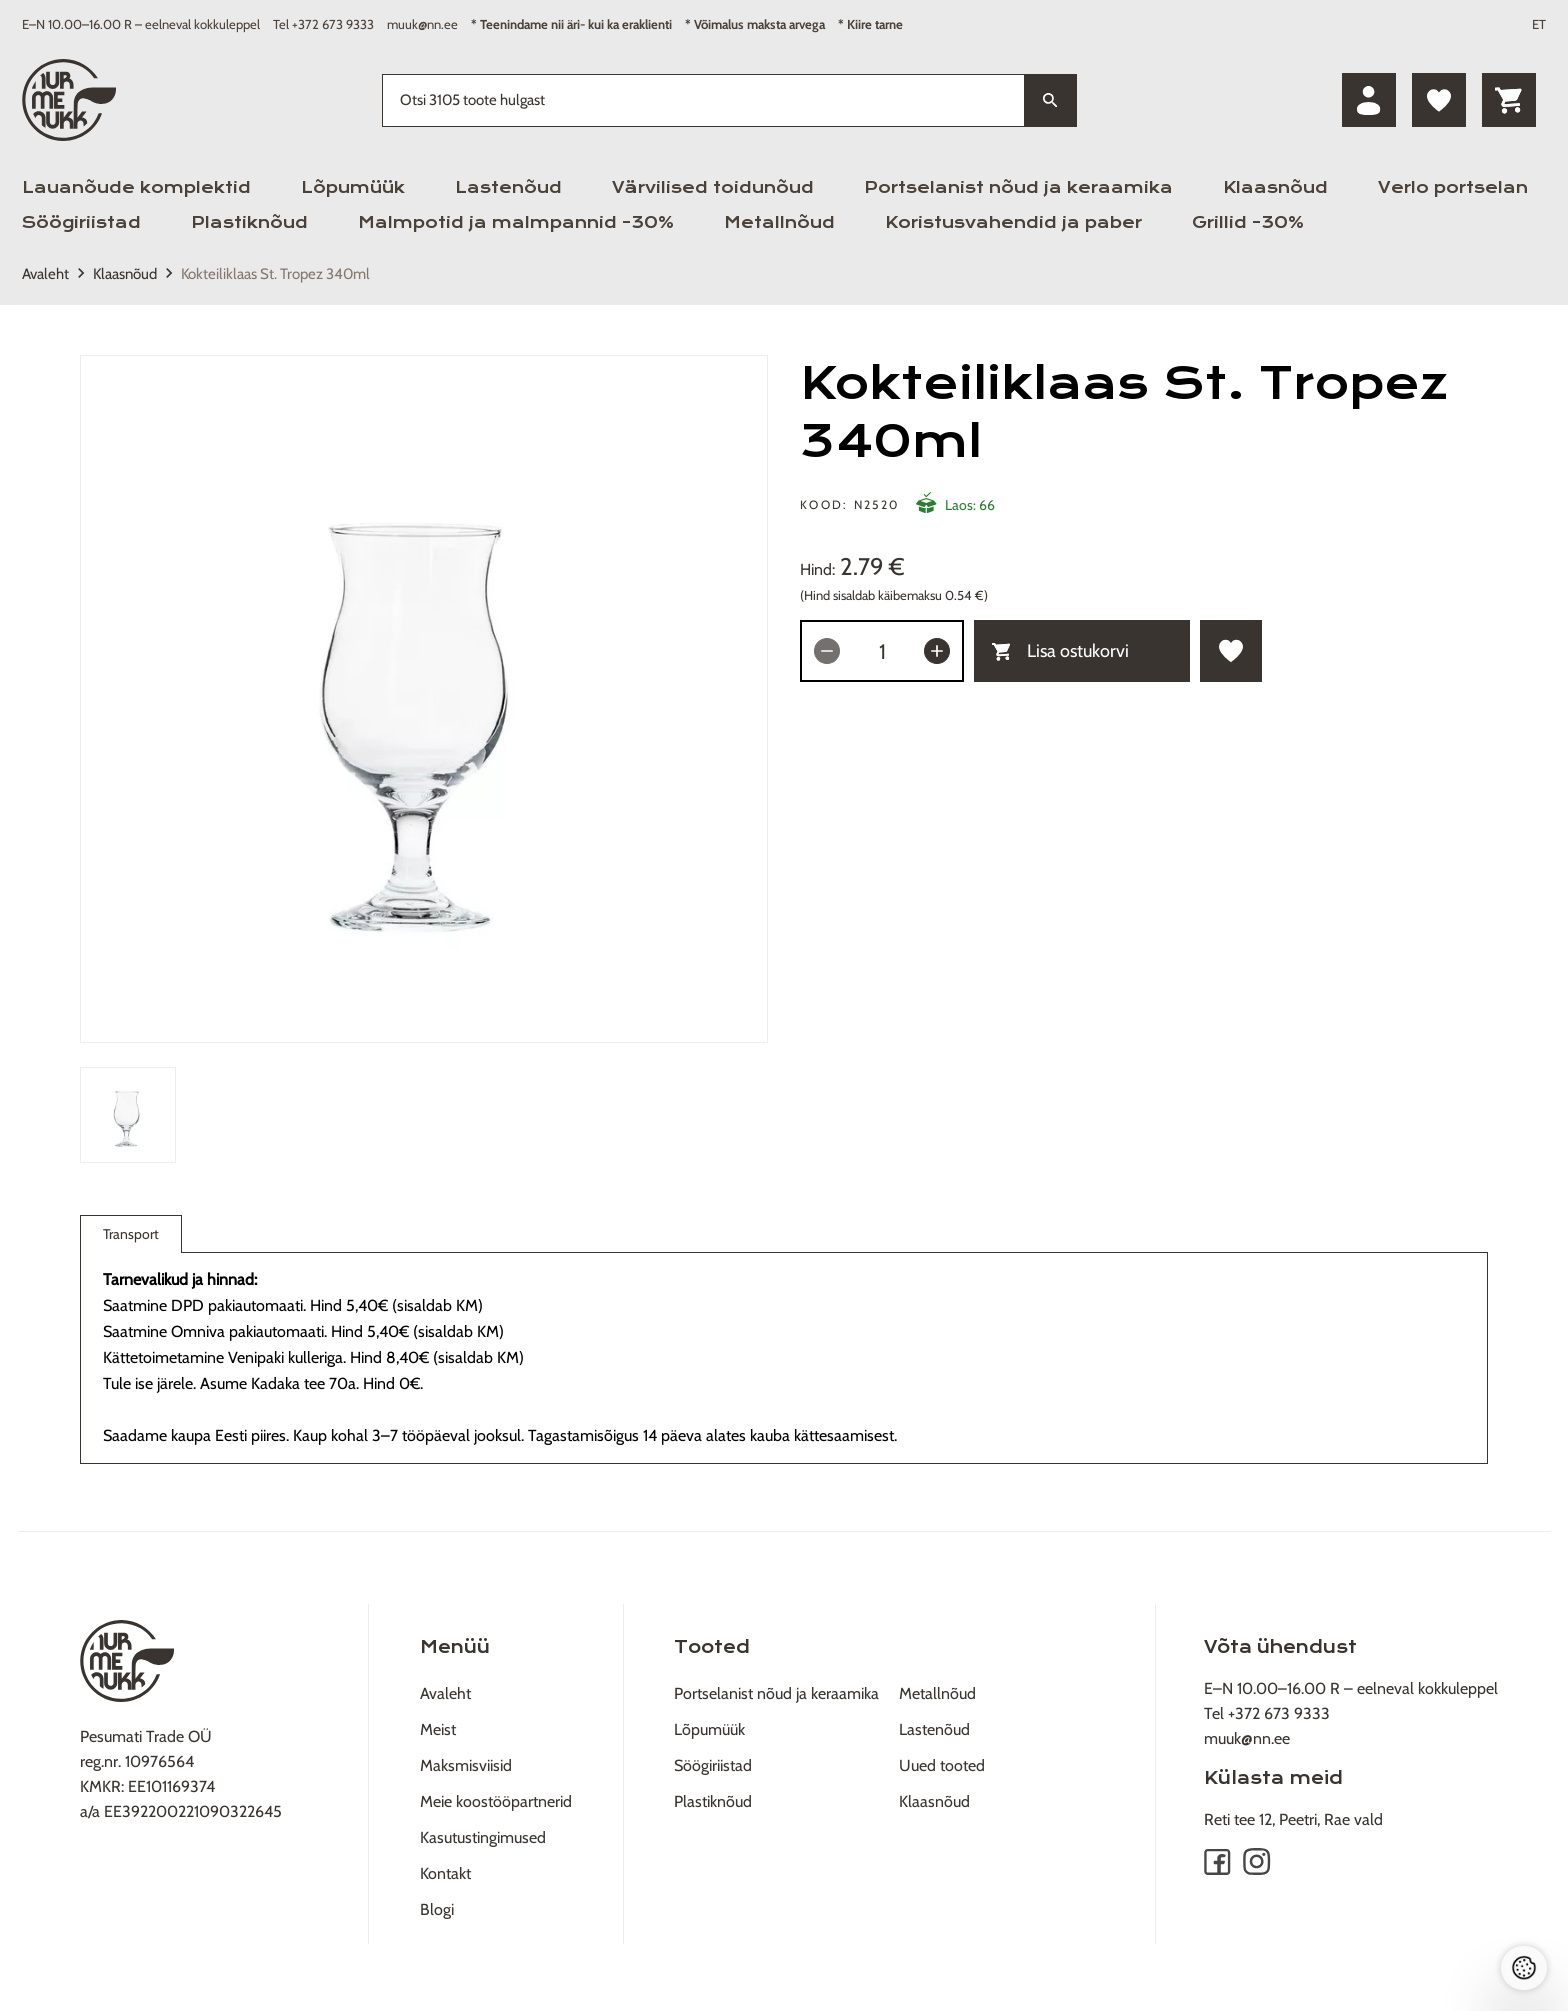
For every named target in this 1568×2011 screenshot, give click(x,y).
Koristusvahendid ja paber (1013, 222)
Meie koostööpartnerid (496, 1801)
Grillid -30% (1248, 222)
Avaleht (45, 274)
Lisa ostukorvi (1060, 651)
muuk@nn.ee (422, 24)
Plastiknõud (249, 222)
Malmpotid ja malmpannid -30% (516, 222)
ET (1539, 24)
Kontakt (445, 1873)
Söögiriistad (81, 222)
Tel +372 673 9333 (323, 24)
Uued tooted (942, 1765)
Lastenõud (508, 187)
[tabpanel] (424, 699)
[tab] (128, 1115)
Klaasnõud (1275, 187)
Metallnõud (779, 222)
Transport (131, 1238)
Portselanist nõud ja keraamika (1018, 187)
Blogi (437, 1909)
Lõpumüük (353, 187)
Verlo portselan (1453, 187)
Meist (438, 1729)
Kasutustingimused (483, 1837)
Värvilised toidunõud (713, 187)
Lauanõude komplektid (136, 187)
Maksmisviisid (466, 1765)
